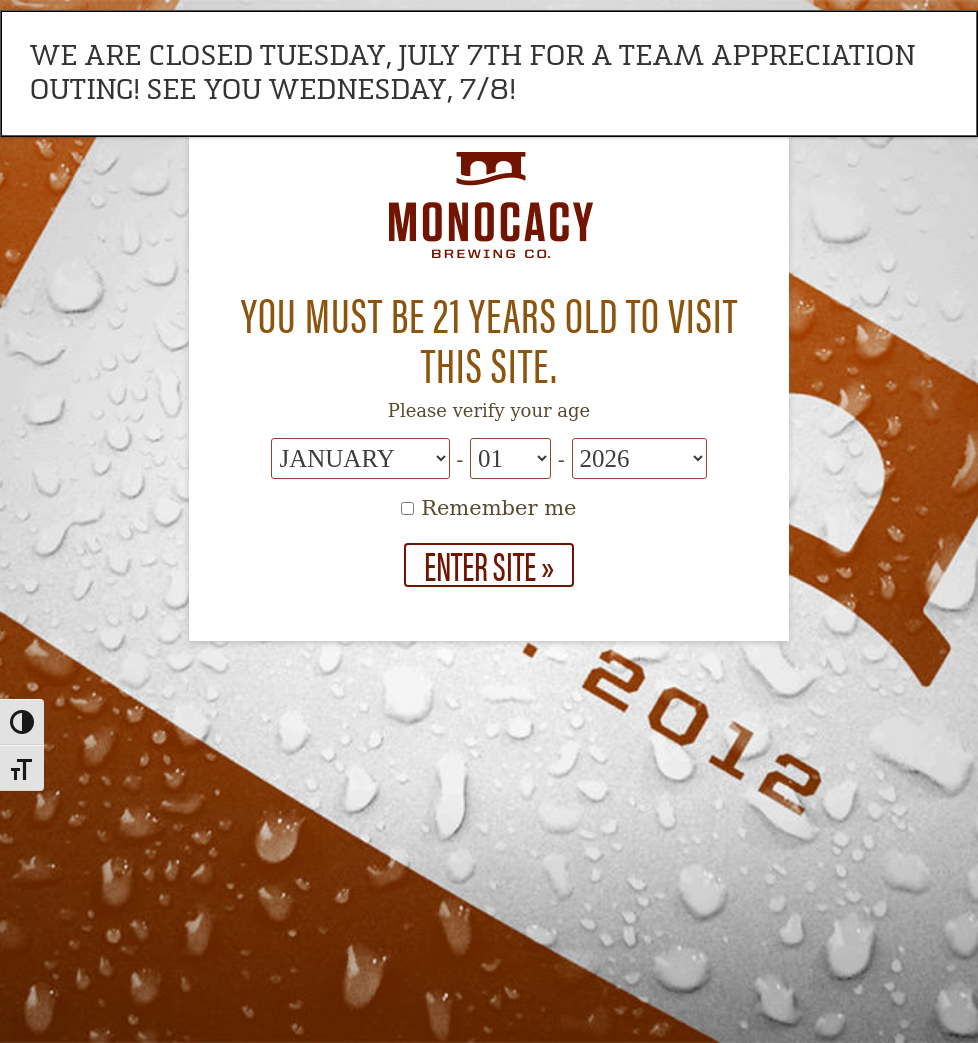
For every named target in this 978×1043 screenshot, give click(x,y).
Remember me (488, 508)
